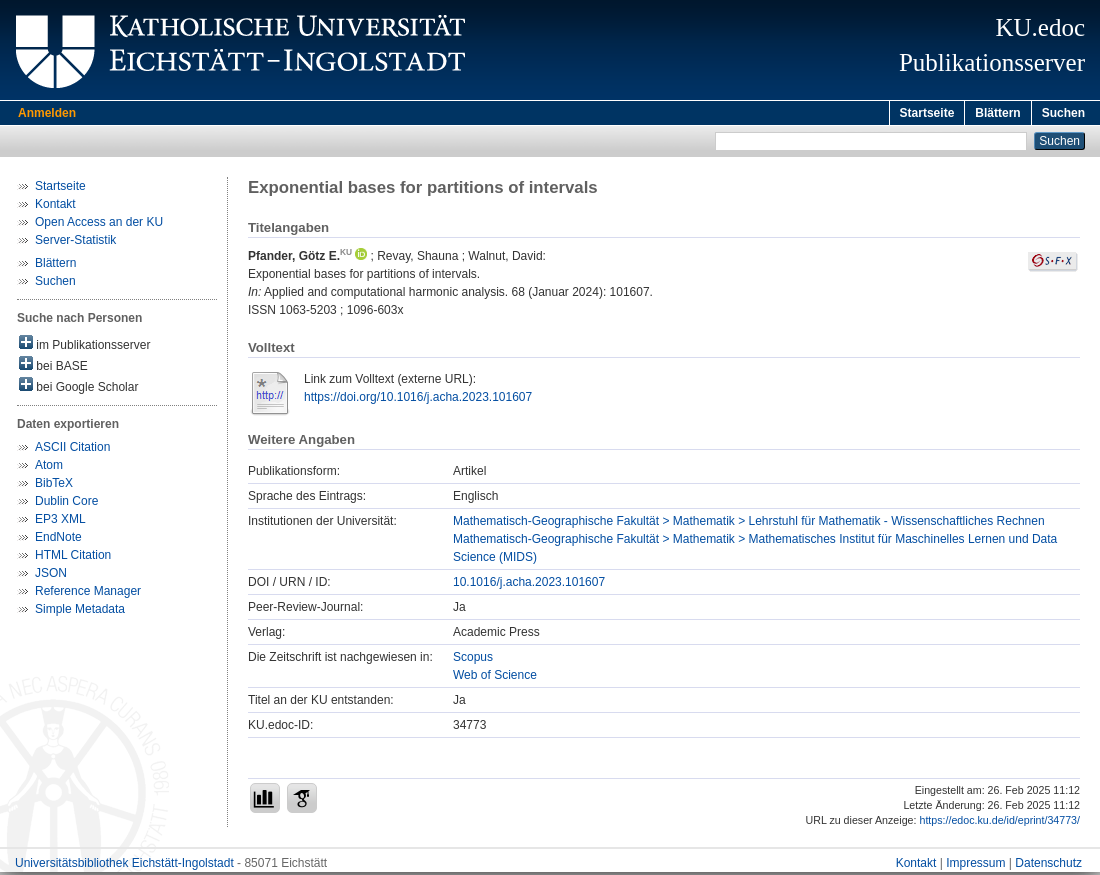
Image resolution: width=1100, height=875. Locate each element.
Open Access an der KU (99, 225)
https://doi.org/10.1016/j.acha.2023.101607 (418, 400)
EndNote (58, 540)
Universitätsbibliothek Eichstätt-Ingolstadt (124, 866)
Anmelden (47, 113)
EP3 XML (60, 522)
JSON (51, 576)
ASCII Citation (72, 450)
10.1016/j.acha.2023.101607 (529, 585)
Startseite (927, 113)
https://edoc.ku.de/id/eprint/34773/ (999, 823)
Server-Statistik (75, 243)
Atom (49, 468)
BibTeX (54, 486)
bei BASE (53, 367)
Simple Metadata (80, 612)
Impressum (975, 866)
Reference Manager (88, 594)
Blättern (997, 113)
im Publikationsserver (84, 346)
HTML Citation (73, 558)
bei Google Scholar (78, 388)
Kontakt (55, 207)
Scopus (473, 660)
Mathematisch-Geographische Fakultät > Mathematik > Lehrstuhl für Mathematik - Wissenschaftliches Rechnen (749, 524)
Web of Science (495, 678)
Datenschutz (1048, 866)
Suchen (1063, 113)
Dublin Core (66, 504)
